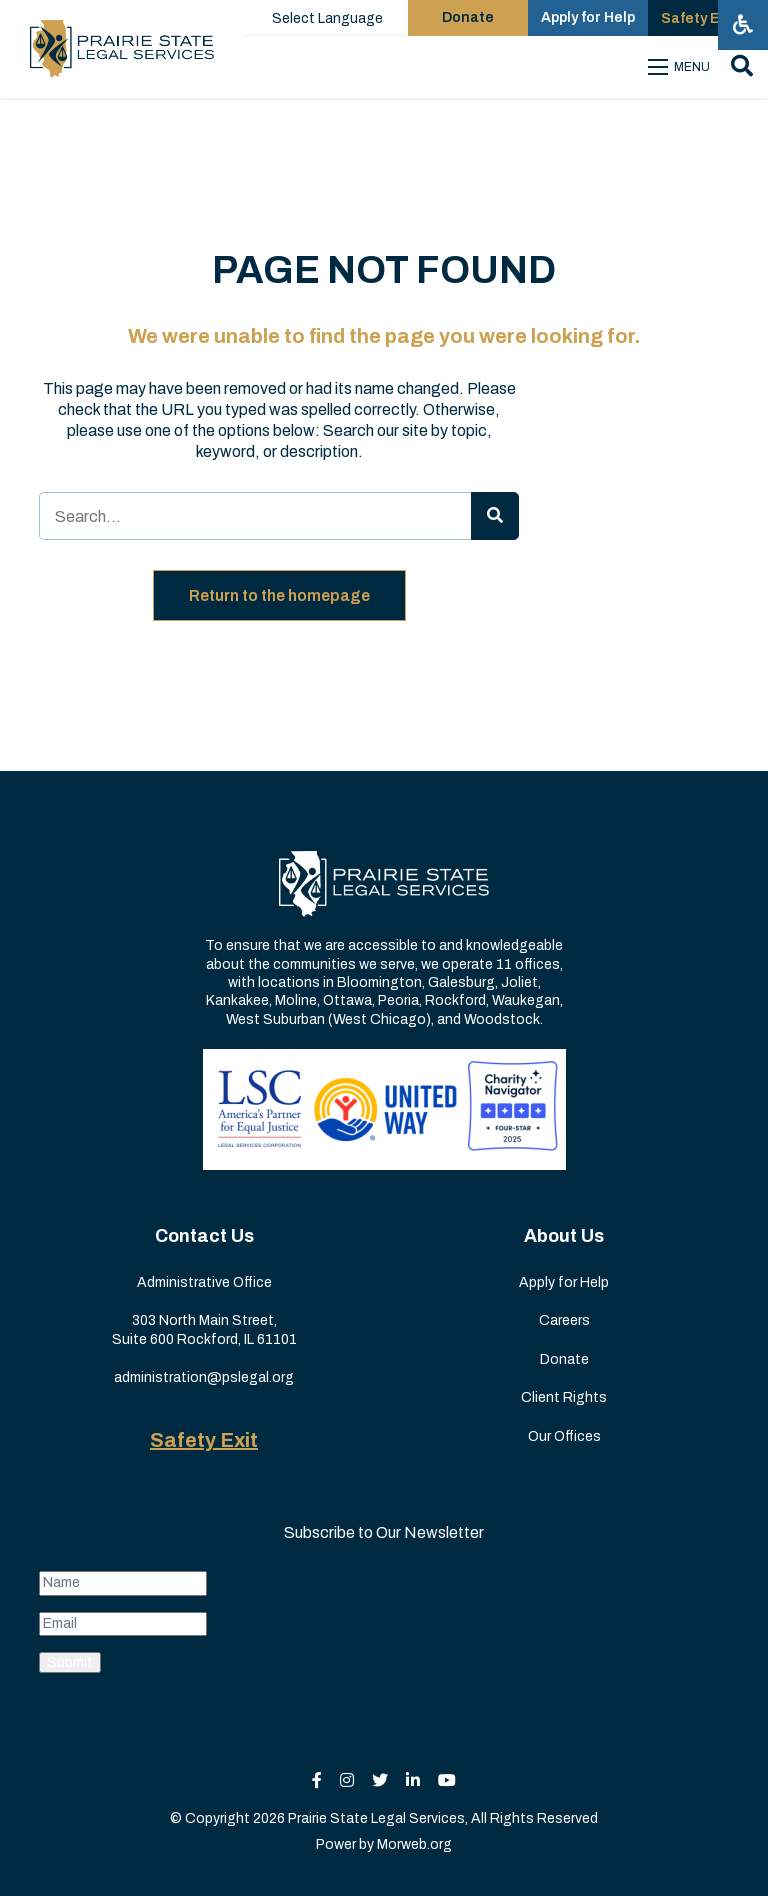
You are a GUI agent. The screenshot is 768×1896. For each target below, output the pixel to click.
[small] (317, 1780)
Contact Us (204, 1236)
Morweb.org (414, 1844)
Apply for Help (564, 1282)
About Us (564, 1236)
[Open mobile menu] (682, 67)
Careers (564, 1320)
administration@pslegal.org (204, 1377)
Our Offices (564, 1436)
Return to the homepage (279, 595)
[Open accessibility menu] (743, 25)
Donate (564, 1359)
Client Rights (564, 1397)
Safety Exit (204, 1440)
